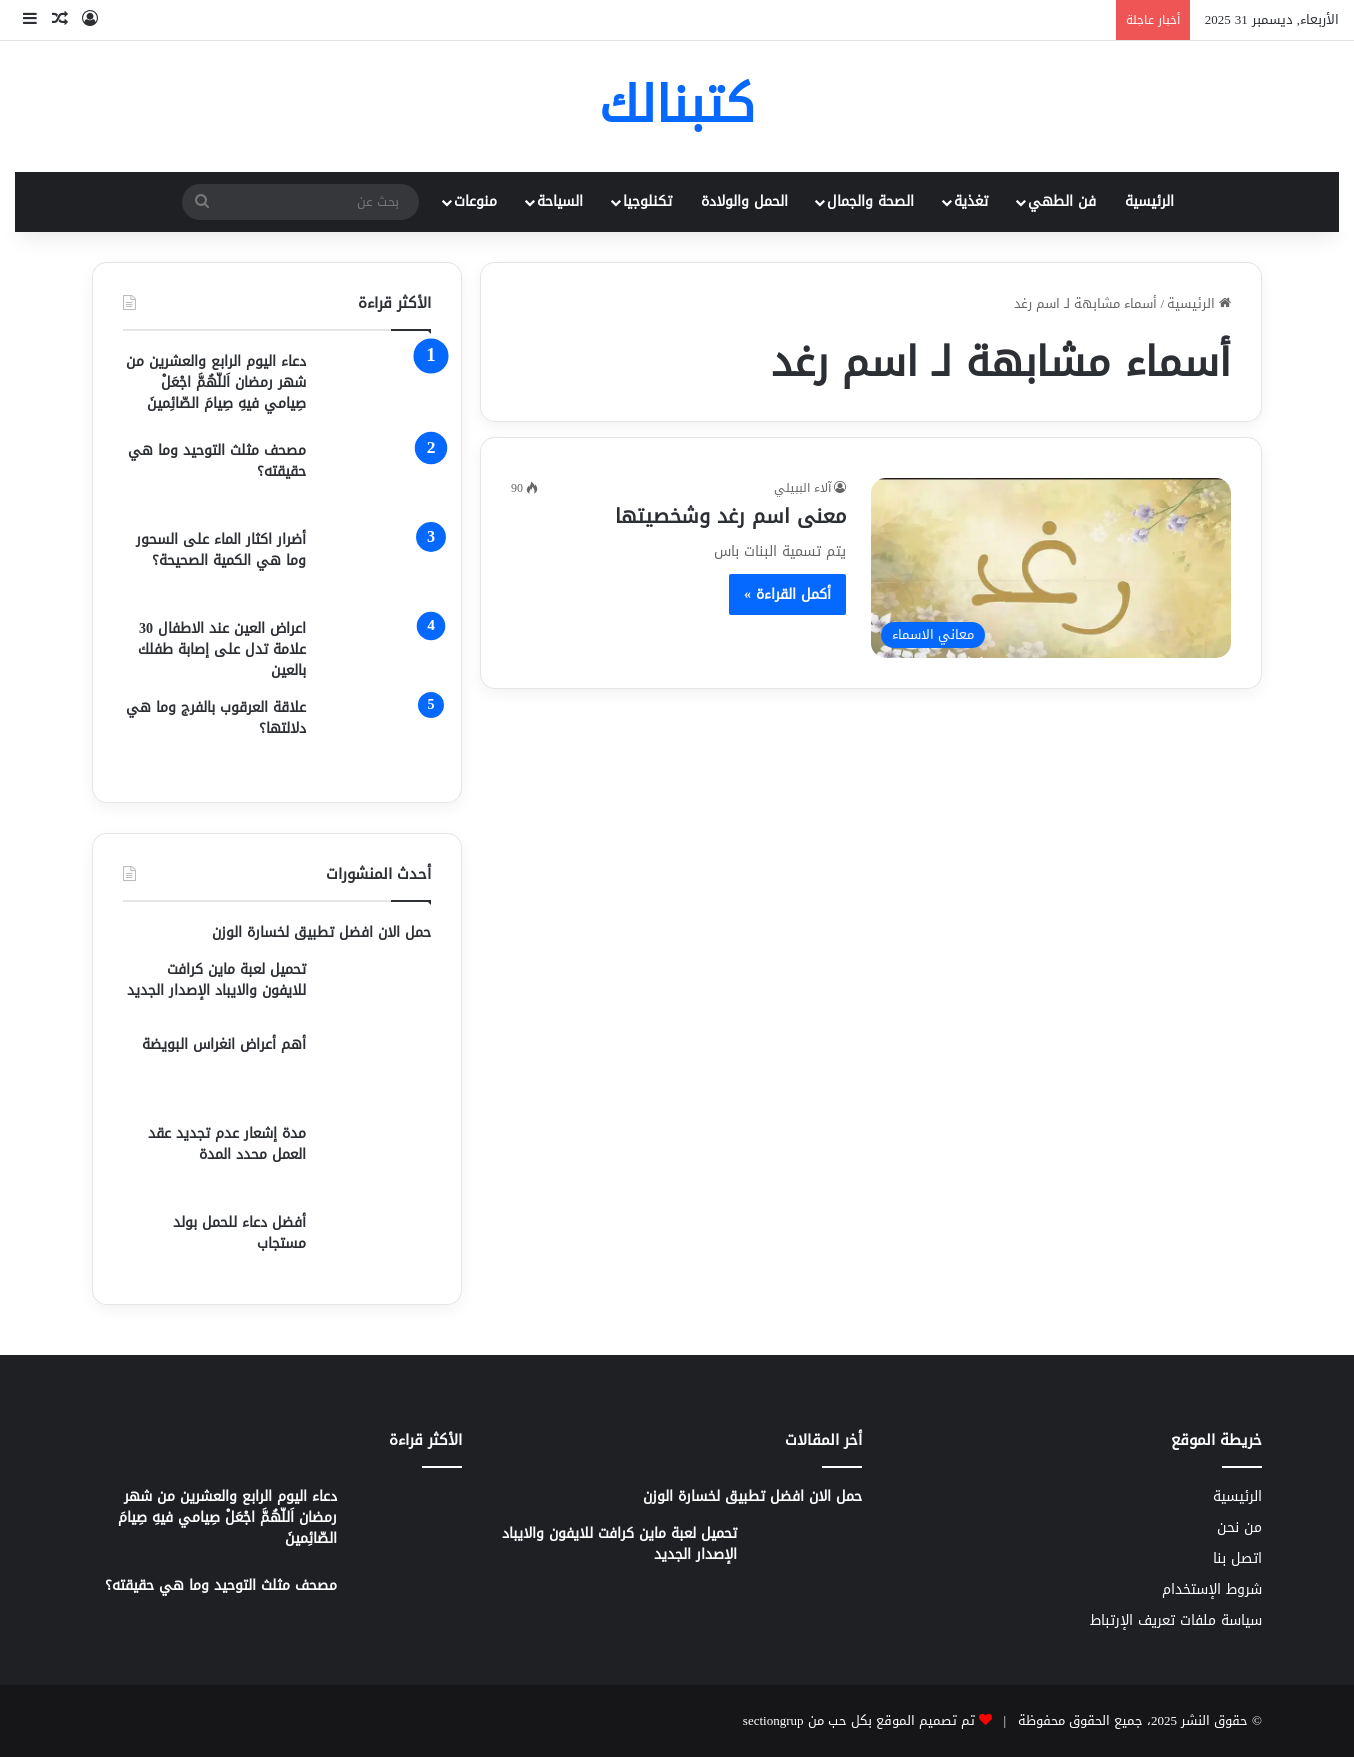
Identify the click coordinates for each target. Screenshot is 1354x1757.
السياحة (560, 201)
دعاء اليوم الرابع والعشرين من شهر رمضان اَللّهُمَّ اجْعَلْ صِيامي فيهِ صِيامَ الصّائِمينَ (216, 382)
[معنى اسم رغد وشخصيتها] (1051, 568)
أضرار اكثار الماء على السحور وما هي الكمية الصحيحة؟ (221, 550)
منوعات (475, 201)
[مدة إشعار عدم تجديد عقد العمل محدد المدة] (376, 1160)
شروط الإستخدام (1212, 1589)
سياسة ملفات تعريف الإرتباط (1176, 1620)
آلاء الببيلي (802, 488)
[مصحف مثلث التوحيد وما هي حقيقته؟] (376, 477)
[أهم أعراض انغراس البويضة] (376, 1071)
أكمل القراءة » (787, 594)
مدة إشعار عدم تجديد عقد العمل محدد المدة (227, 1144)
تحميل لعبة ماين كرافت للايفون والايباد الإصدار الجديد (216, 980)
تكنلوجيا (647, 201)
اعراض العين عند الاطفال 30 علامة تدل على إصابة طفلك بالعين (222, 649)
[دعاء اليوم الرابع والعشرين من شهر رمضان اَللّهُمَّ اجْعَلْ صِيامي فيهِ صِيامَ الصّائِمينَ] (376, 388)
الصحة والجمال (870, 201)
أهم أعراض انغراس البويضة (224, 1044)
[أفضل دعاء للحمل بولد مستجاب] (376, 1243)
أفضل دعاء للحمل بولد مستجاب (239, 1233)
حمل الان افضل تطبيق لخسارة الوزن (321, 932)
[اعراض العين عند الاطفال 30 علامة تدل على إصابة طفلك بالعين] (376, 649)
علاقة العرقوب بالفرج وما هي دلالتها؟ (216, 718)
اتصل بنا (1237, 1558)
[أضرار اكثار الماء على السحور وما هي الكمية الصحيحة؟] (376, 566)
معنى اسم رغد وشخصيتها (730, 516)
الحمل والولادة (744, 201)
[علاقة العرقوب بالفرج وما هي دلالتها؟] (376, 734)
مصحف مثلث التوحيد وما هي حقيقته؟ (217, 461)
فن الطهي (1062, 201)
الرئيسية (1149, 201)
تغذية (971, 201)
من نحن (1239, 1527)
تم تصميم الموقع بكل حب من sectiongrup (859, 1720)
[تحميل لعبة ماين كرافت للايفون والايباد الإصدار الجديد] (376, 989)
